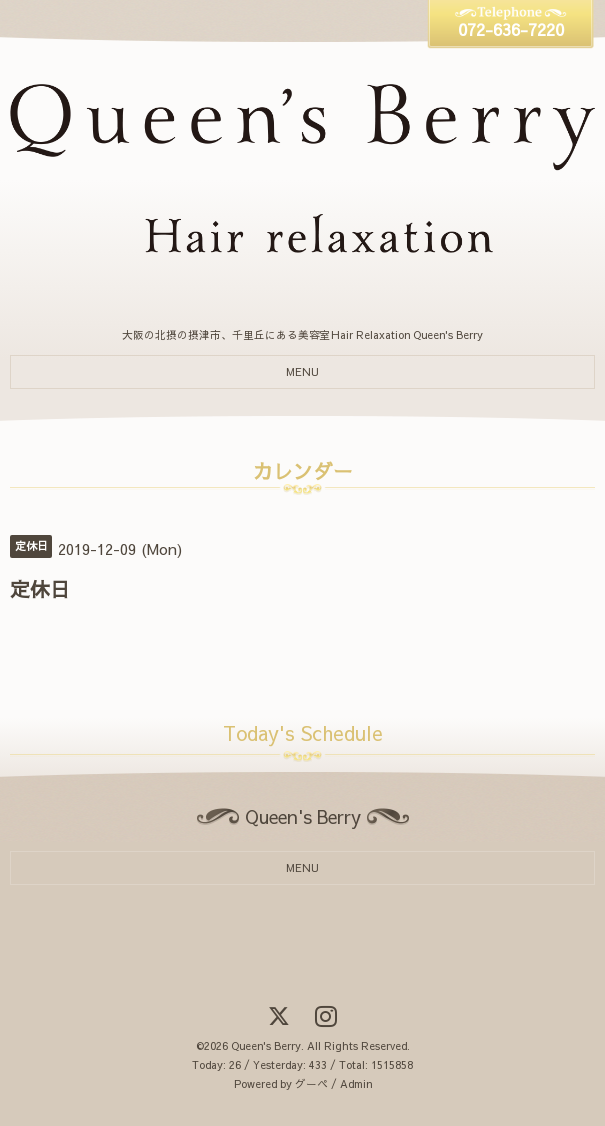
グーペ (311, 1083)
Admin (356, 1083)
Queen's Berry (266, 1045)
